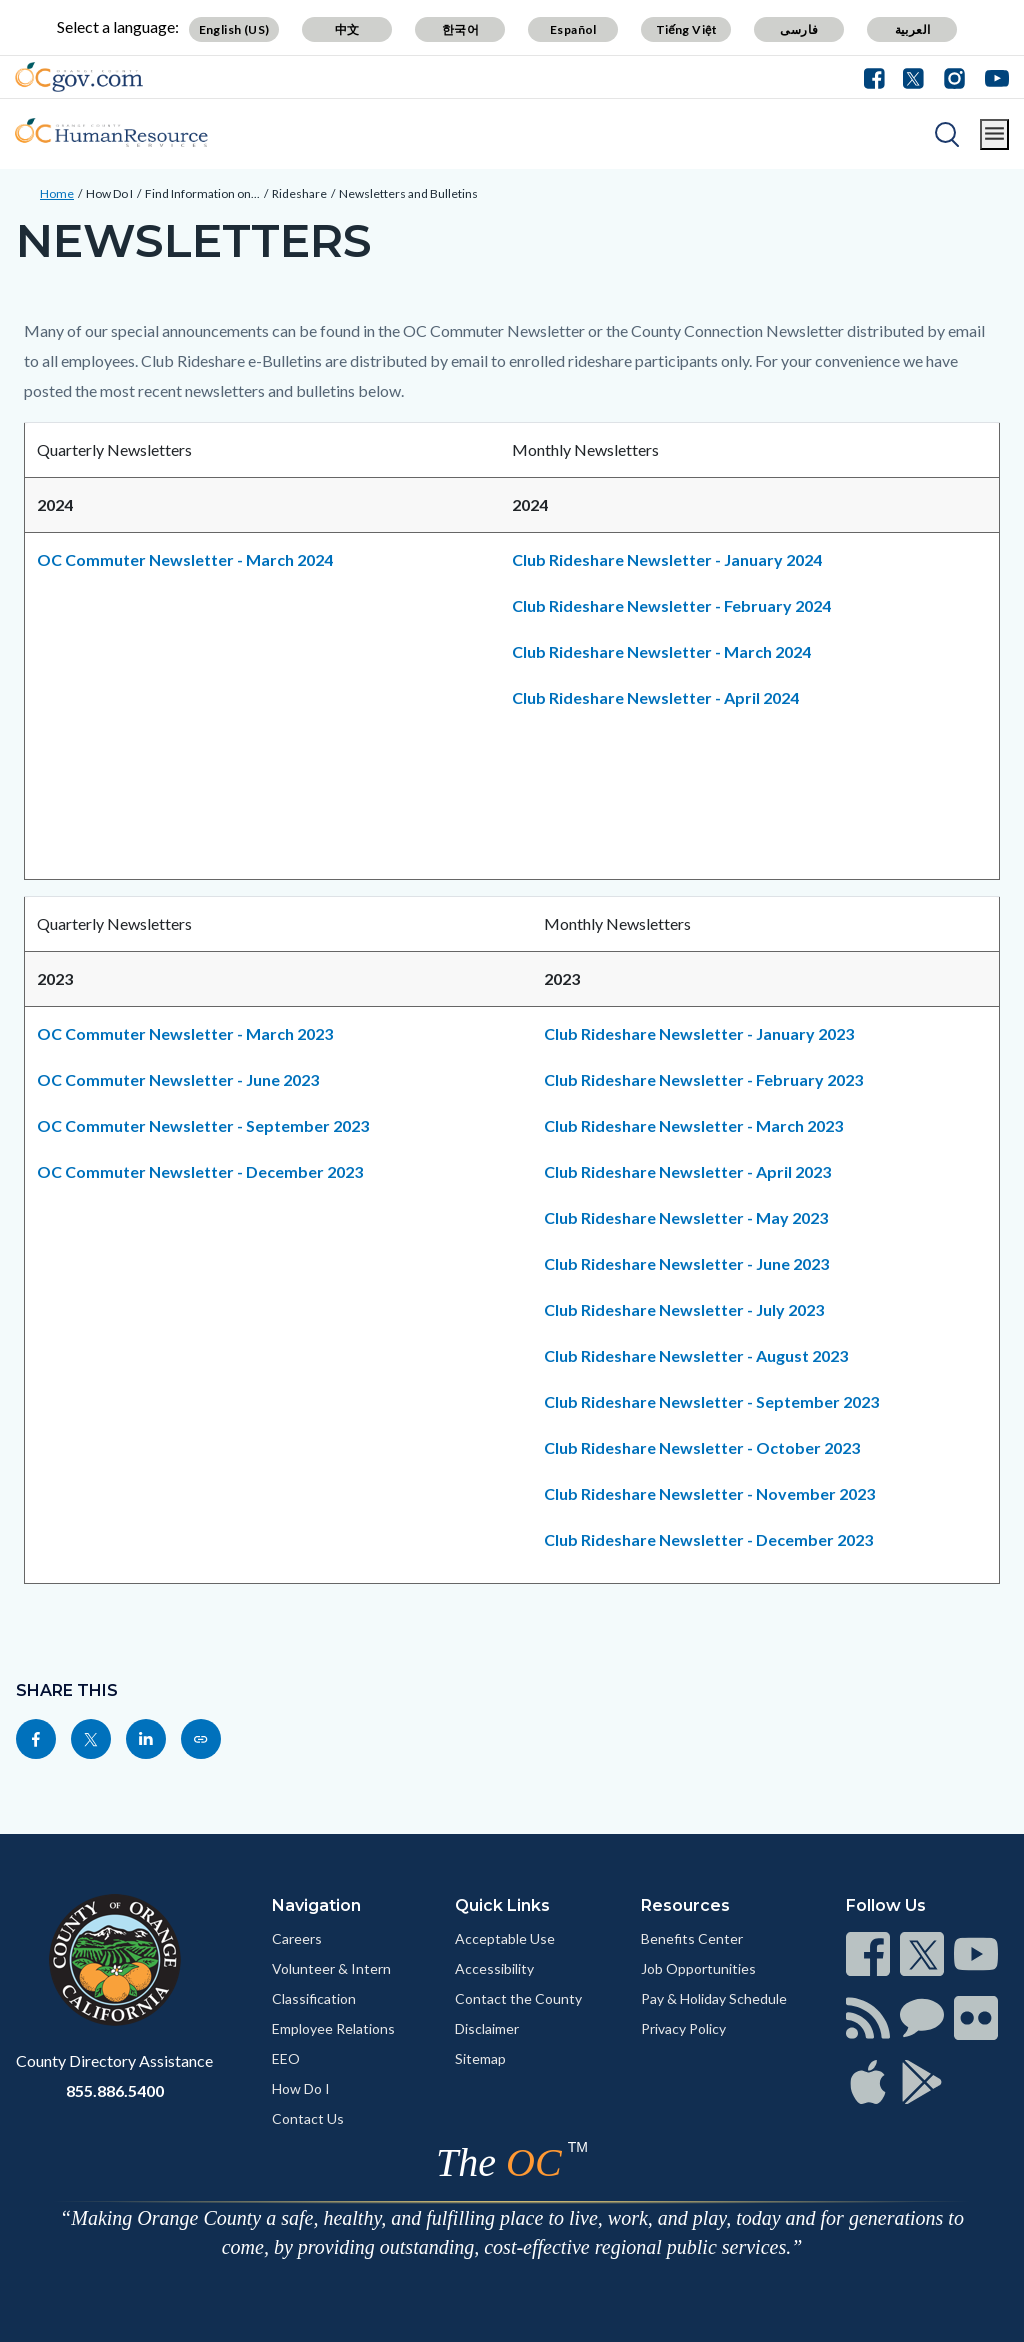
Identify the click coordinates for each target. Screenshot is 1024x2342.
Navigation (316, 1905)
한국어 (460, 29)
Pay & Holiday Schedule (714, 1998)
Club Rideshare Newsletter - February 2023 (703, 1079)
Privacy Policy (683, 2028)
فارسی (799, 29)
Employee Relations (333, 2028)
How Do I (109, 193)
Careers (297, 1938)
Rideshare (299, 193)
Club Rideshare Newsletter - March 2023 (693, 1125)
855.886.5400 (115, 2090)
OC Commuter (188, 559)
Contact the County (518, 1998)
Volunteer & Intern (331, 1968)
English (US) (234, 29)
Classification (314, 1998)
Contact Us (308, 2118)
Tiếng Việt (687, 29)
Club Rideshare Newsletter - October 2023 (702, 1447)
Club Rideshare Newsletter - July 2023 (684, 1309)
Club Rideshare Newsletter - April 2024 (655, 697)
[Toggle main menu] (994, 134)
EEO (286, 2058)
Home (57, 193)
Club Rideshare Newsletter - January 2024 (667, 559)
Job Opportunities (698, 1968)
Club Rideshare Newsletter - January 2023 (699, 1033)
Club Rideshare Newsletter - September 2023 (711, 1401)
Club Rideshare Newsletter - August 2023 (696, 1355)
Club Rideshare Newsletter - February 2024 (671, 605)
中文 (347, 29)
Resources (685, 1905)
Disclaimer (487, 2028)
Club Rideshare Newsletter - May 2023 (686, 1217)
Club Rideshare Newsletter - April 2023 (687, 1171)
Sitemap (480, 2058)
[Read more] (79, 77)
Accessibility (494, 1968)
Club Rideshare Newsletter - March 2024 (661, 651)
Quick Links (502, 1905)
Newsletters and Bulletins (408, 193)
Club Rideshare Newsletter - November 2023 (709, 1493)
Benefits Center (692, 1938)
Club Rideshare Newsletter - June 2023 (686, 1263)
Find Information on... (202, 193)
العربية (913, 29)
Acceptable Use (505, 1938)
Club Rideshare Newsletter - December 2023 (708, 1539)
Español (573, 29)
